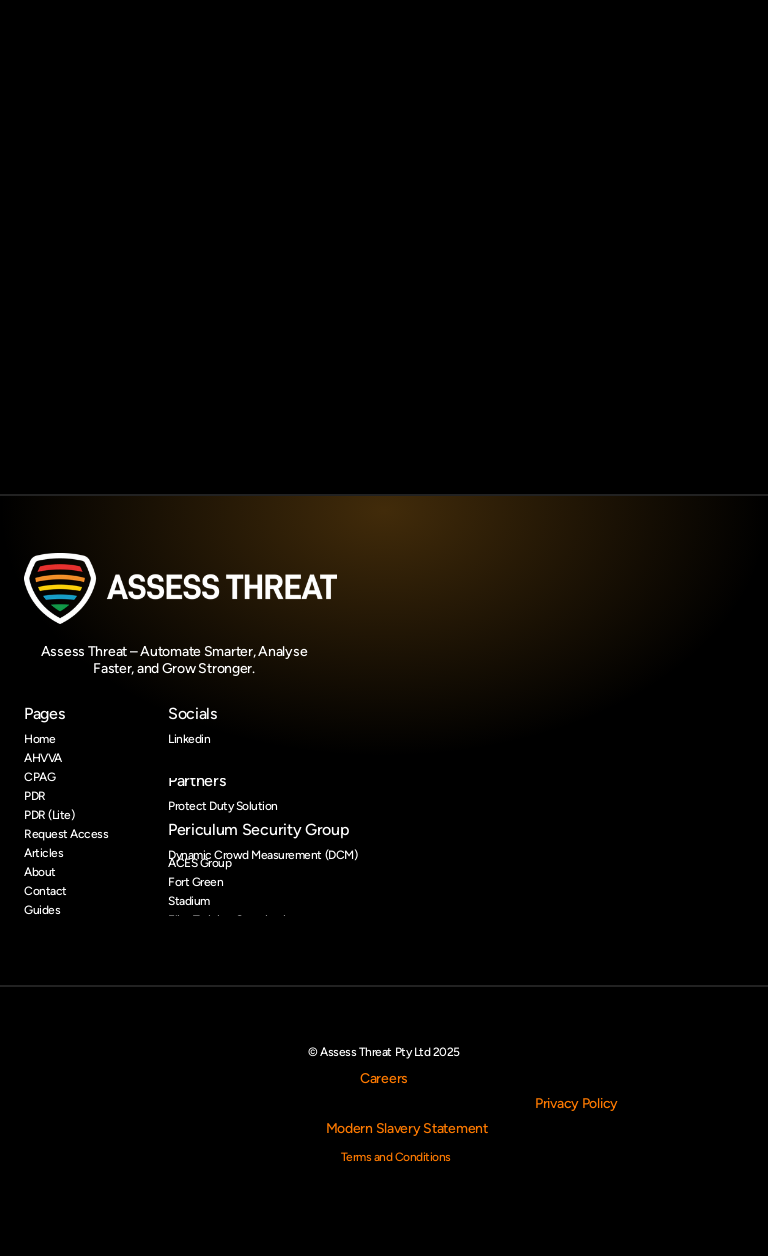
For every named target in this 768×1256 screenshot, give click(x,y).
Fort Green (195, 882)
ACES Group (199, 863)
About (40, 872)
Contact (45, 891)
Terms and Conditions (396, 1157)
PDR (35, 796)
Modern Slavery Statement (407, 1128)
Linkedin (189, 739)
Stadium (189, 901)
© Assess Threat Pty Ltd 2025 (384, 1052)
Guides (42, 910)
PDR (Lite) (49, 815)
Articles (43, 853)
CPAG (39, 777)
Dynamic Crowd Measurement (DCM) (262, 855)
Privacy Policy (576, 1103)
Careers (384, 1078)
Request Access (66, 834)
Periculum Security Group (258, 829)
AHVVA (43, 758)
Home (39, 739)
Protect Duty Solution (223, 806)
